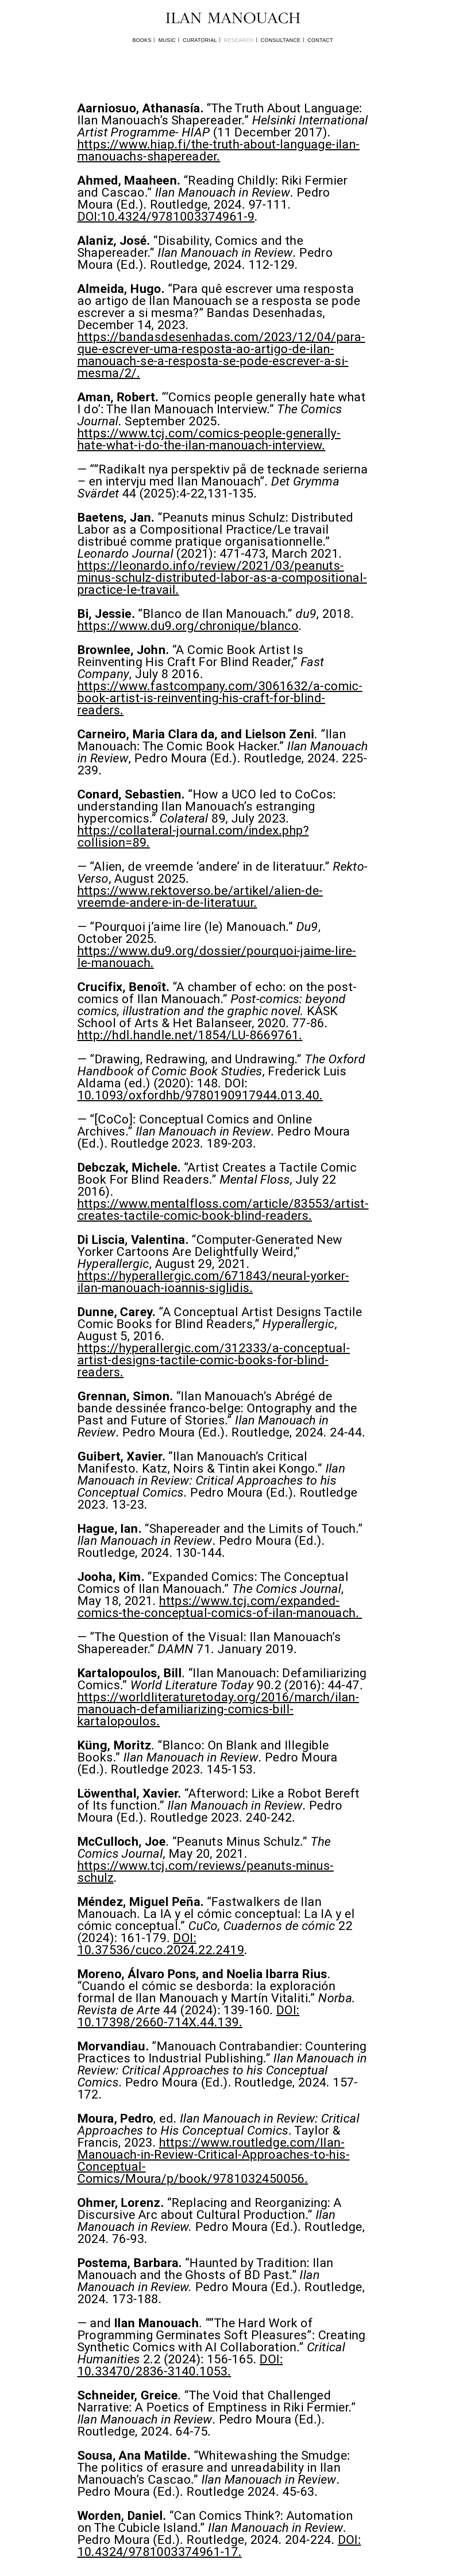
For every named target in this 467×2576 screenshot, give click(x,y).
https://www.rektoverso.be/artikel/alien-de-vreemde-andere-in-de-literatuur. (200, 896)
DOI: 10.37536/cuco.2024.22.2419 (160, 1943)
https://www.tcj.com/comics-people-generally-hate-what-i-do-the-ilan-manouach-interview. (209, 439)
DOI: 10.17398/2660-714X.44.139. (188, 2016)
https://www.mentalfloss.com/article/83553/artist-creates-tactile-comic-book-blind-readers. (223, 1209)
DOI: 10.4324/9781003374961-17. (219, 2545)
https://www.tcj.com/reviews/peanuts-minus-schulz (205, 1871)
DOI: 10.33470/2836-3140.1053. (180, 2365)
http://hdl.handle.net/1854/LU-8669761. (189, 1035)
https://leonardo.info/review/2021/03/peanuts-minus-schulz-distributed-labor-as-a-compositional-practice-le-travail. (222, 577)
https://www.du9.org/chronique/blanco (187, 625)
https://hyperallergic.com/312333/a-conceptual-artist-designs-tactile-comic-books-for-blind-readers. (213, 1360)
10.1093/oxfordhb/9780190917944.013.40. (200, 1095)
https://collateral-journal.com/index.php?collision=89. (193, 836)
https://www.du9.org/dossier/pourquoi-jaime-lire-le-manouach (216, 956)
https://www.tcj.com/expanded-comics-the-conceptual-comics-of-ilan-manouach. (219, 1606)
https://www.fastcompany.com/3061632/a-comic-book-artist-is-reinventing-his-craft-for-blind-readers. (220, 697)
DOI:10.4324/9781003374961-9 (166, 216)
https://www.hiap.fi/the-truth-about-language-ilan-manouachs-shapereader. (218, 150)
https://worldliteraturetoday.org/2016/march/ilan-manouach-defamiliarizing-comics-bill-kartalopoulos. (218, 1709)
